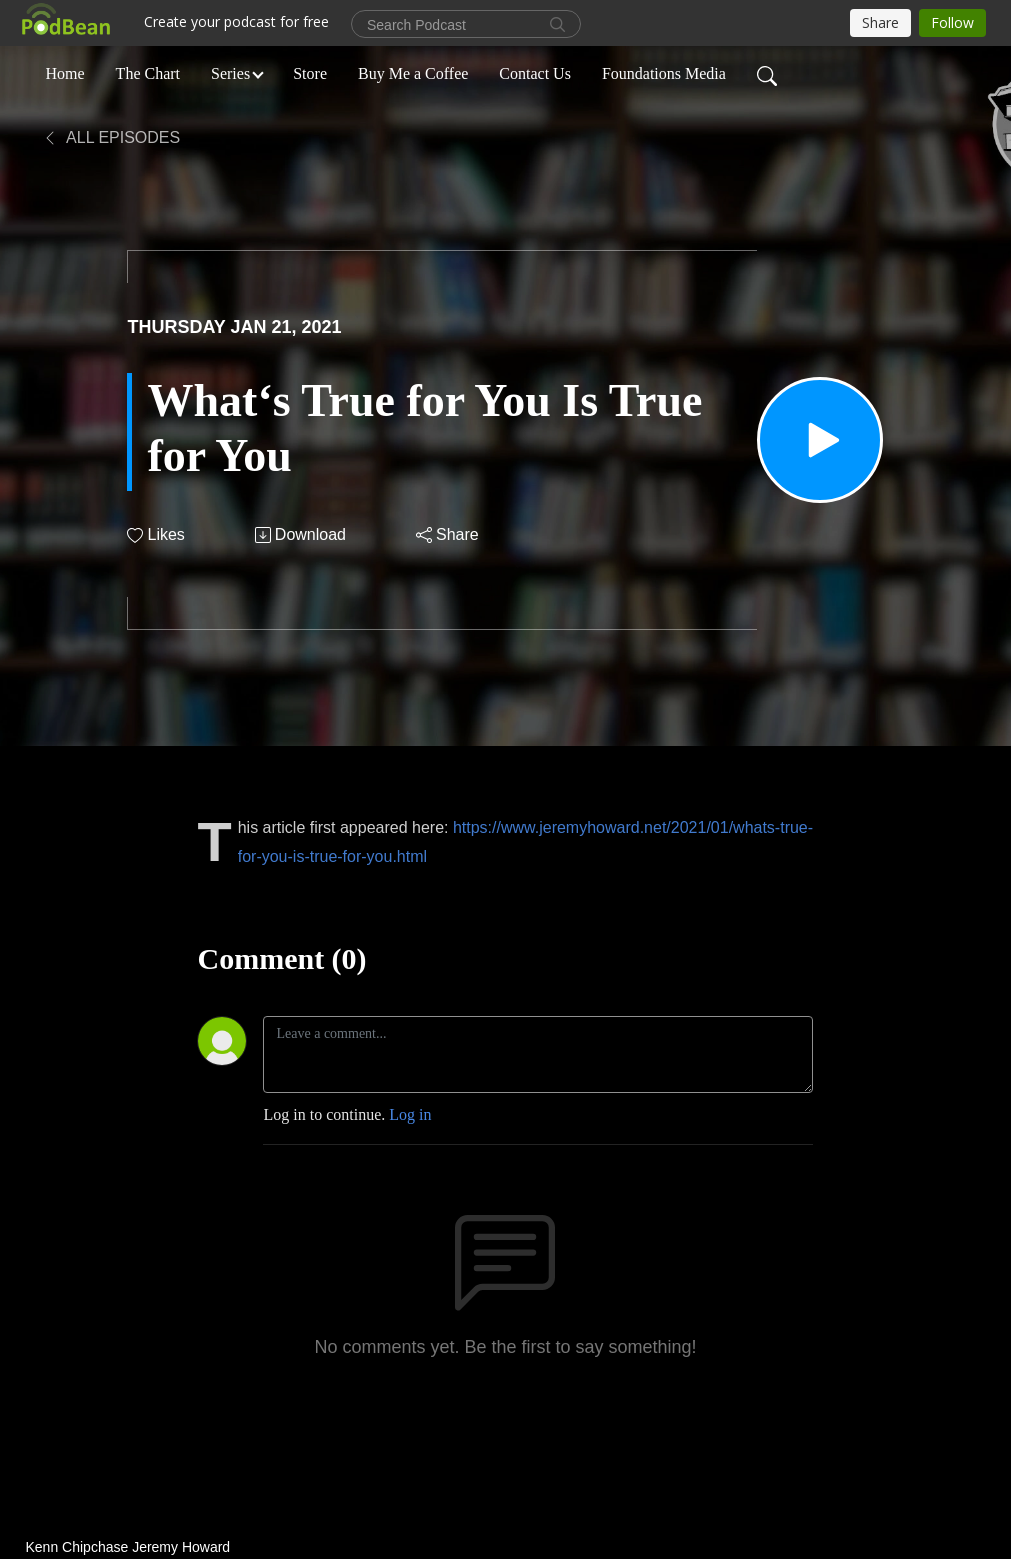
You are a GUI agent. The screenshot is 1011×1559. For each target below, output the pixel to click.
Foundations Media (664, 73)
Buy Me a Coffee (413, 73)
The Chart (148, 73)
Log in (410, 1114)
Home (65, 73)
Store (310, 73)
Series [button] (230, 73)
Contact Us (535, 73)
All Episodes (111, 137)
